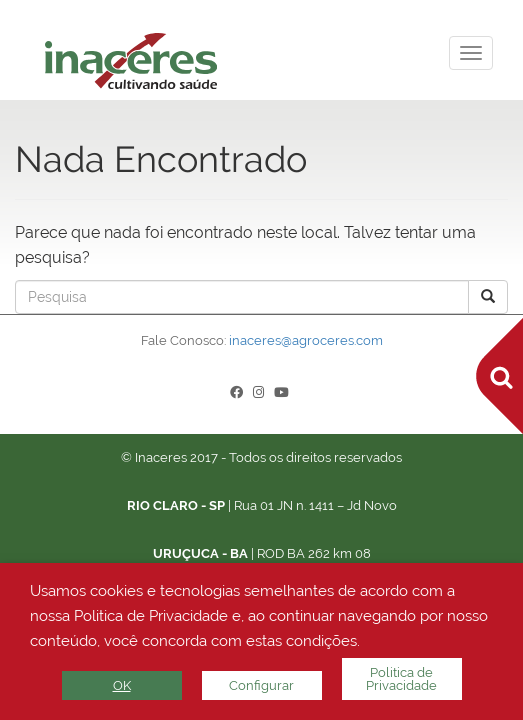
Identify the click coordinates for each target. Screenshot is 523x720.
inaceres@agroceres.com (306, 340)
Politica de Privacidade (401, 679)
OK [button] (122, 685)
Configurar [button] (261, 685)
